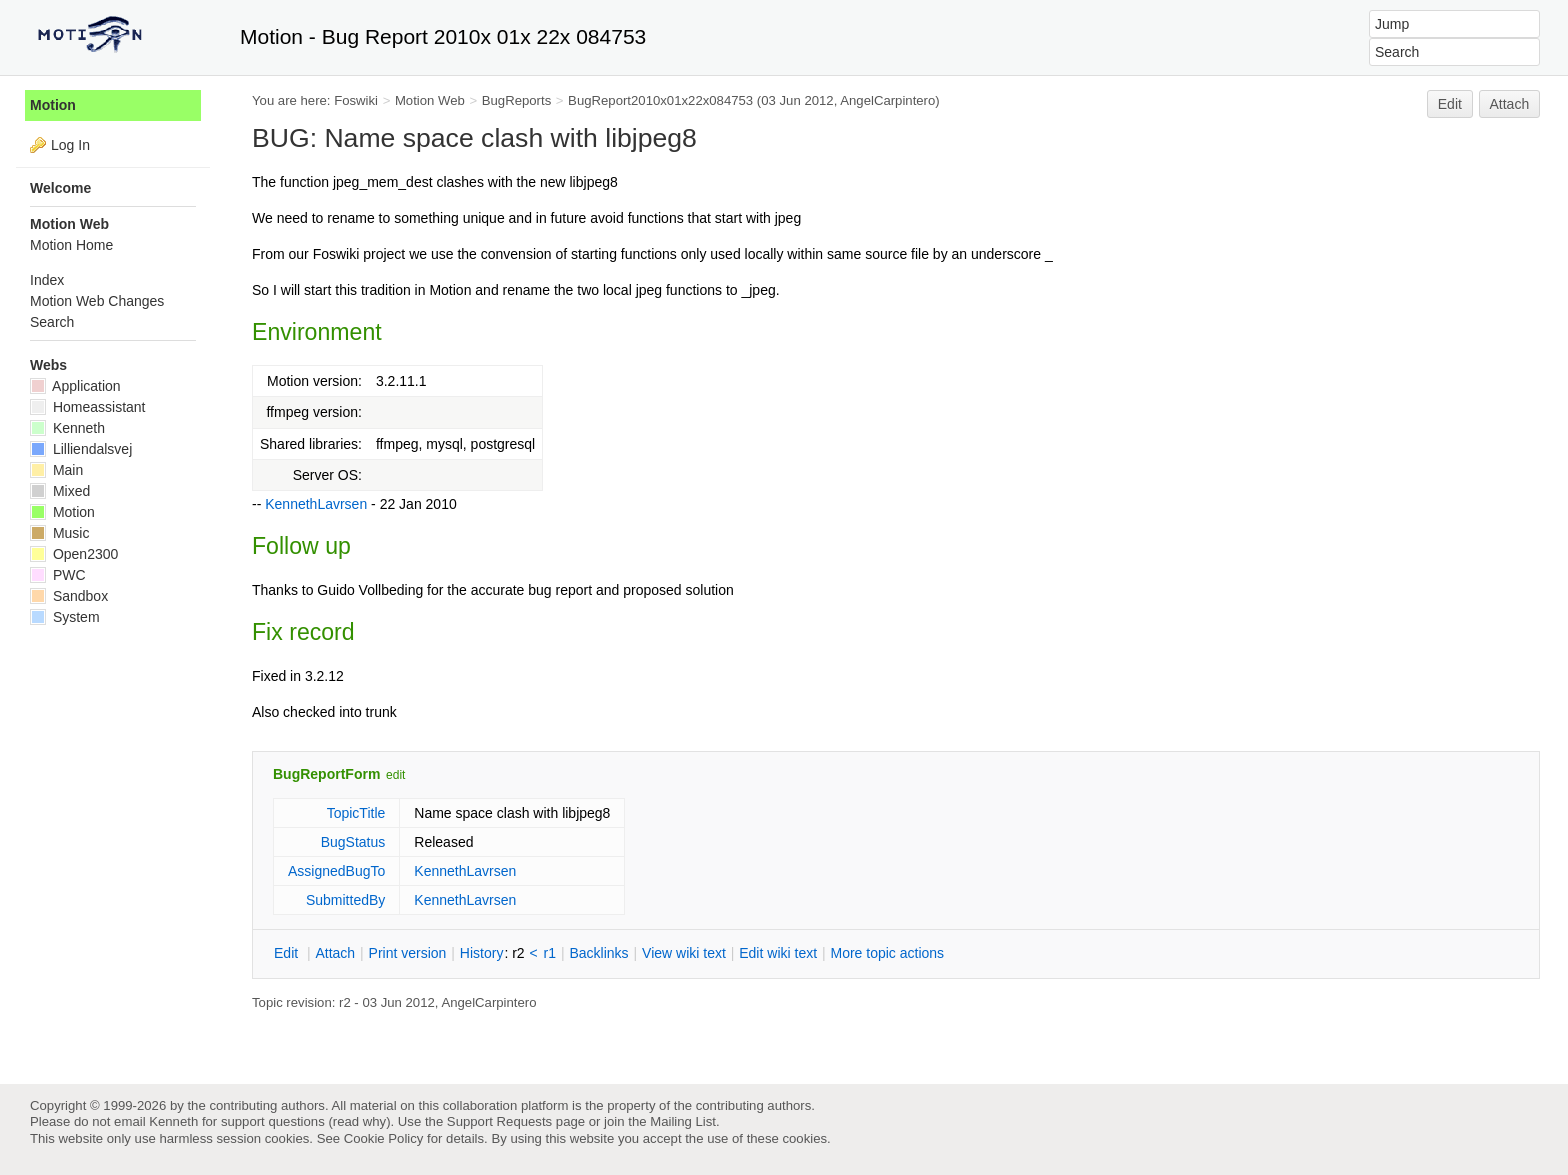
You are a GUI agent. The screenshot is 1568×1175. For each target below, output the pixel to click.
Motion (53, 105)
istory (482, 953)
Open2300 (74, 554)
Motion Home (71, 245)
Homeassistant (87, 407)
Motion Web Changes (97, 301)
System (65, 617)
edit (395, 775)
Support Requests (499, 1121)
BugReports (516, 100)
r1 (550, 953)
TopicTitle (356, 813)
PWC (58, 575)
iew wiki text (684, 953)
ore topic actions (887, 953)
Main (56, 470)
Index (47, 280)
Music (59, 533)
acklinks (598, 953)
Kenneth (67, 428)
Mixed (60, 491)
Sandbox (69, 596)
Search (52, 322)
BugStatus (353, 842)
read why (359, 1121)
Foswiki (356, 100)
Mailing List (683, 1121)
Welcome (60, 188)
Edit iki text (778, 953)
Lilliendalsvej (81, 449)
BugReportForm (326, 774)
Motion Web (430, 100)
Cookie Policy (384, 1138)
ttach (335, 953)
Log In (70, 145)
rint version (408, 953)
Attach (1510, 104)
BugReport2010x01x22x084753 (660, 100)
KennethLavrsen (316, 504)
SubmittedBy (345, 900)
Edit (1450, 104)
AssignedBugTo (336, 871)
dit (288, 953)
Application (75, 386)
